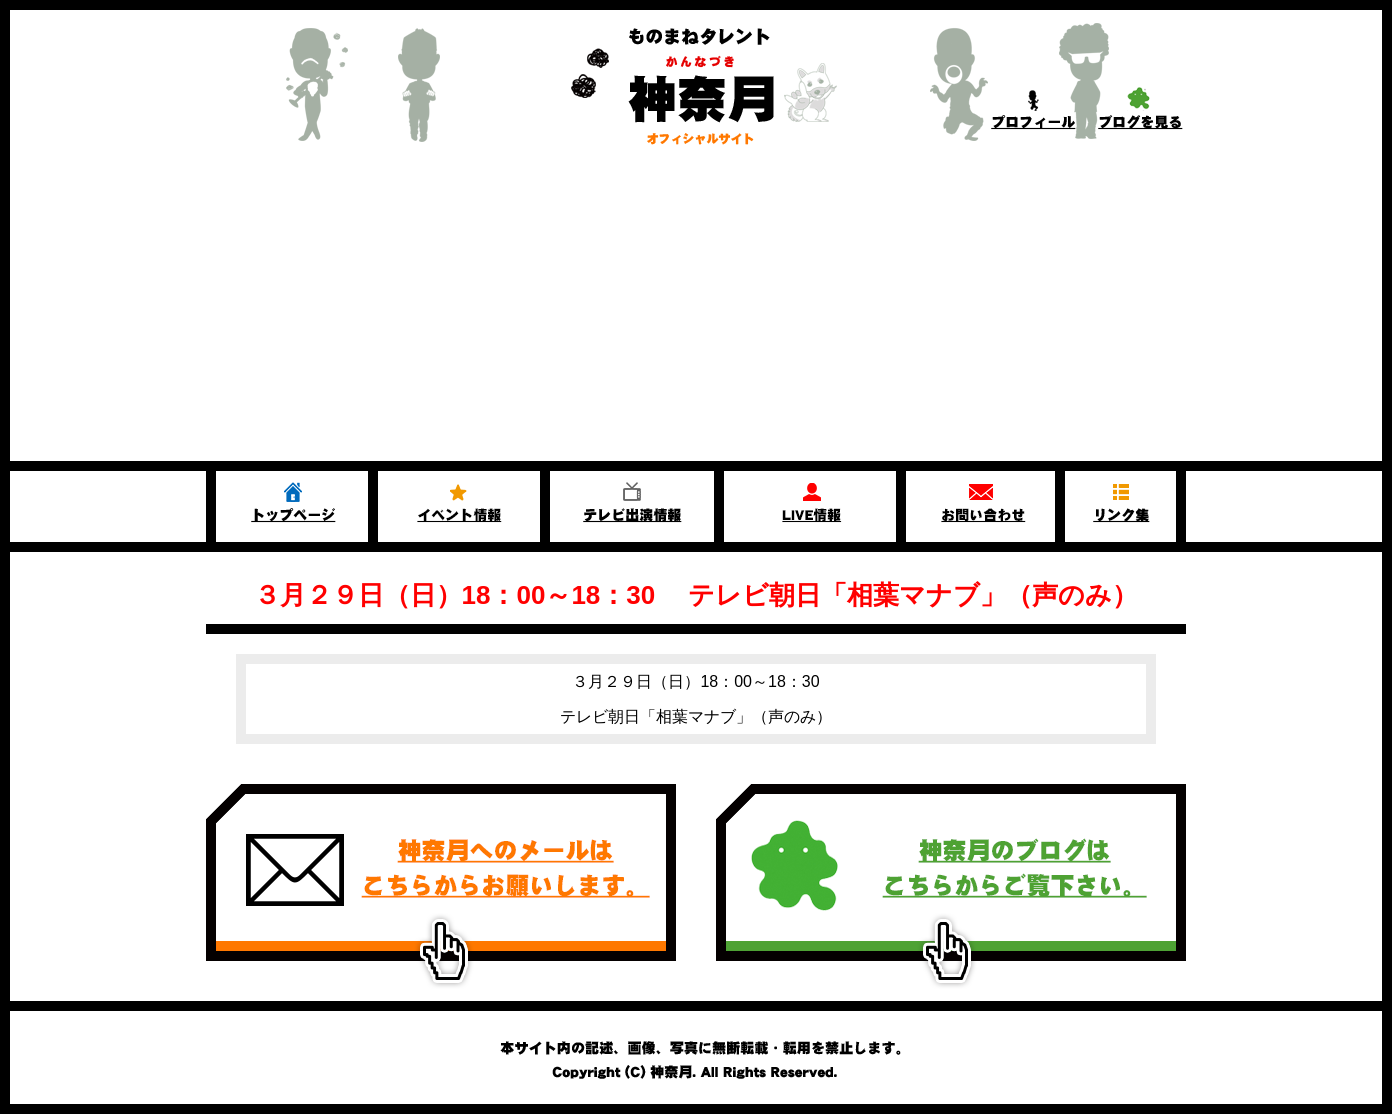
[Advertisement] (696, 311)
